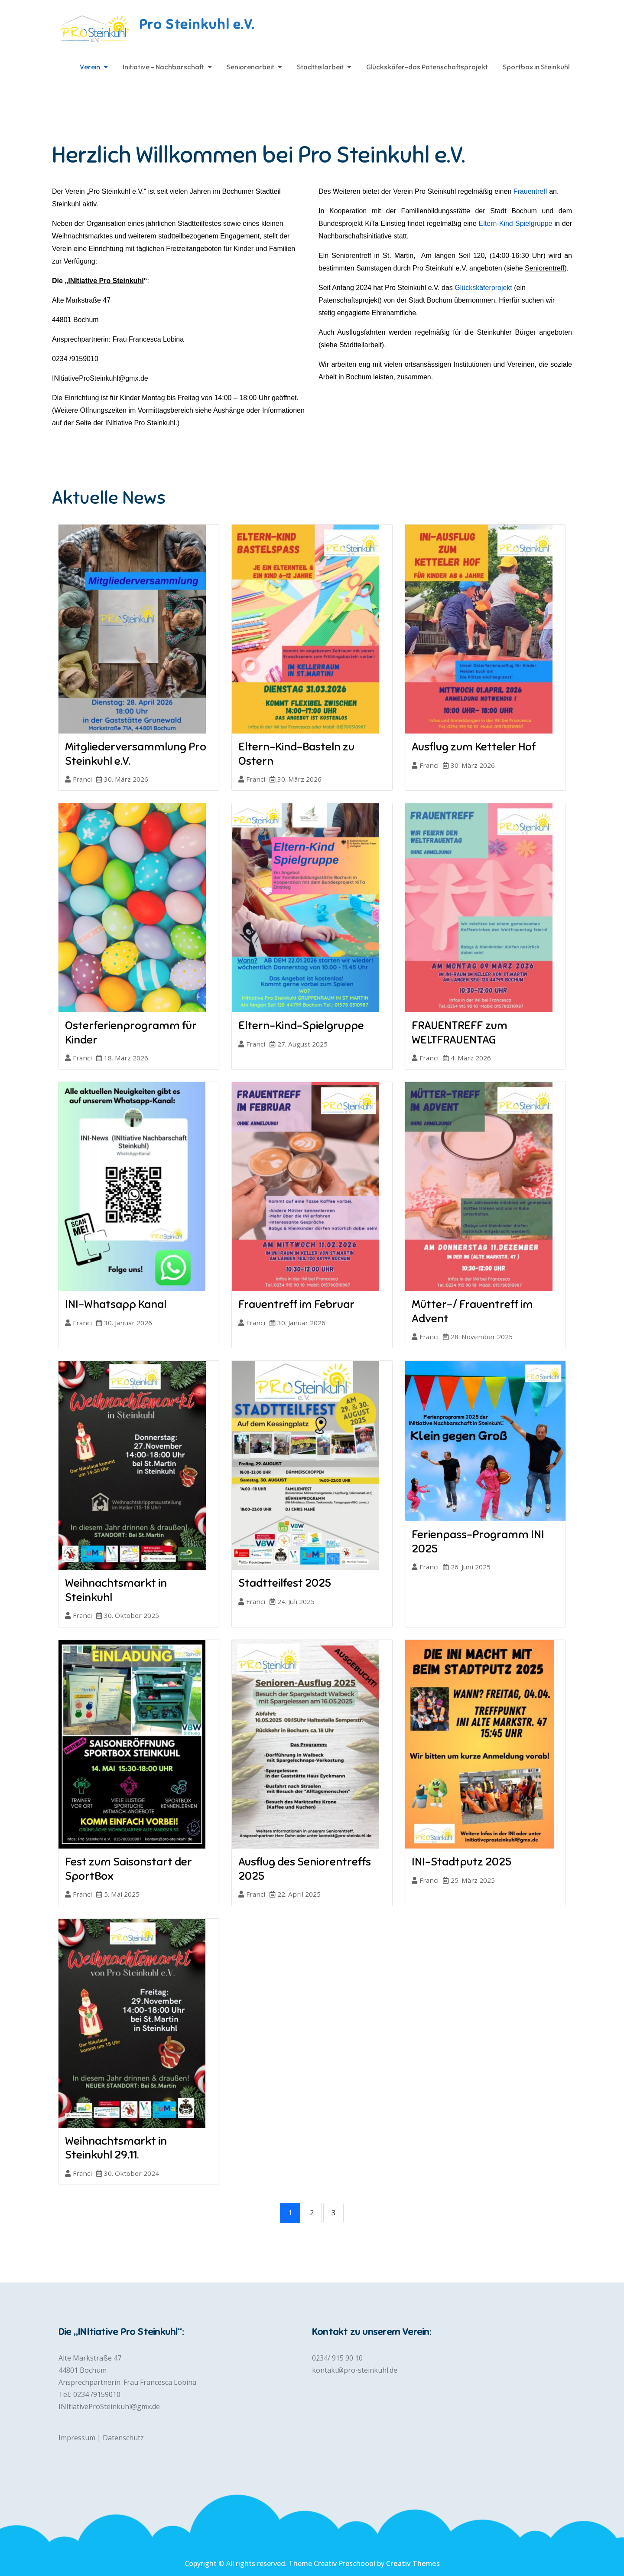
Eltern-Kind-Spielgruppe (515, 224)
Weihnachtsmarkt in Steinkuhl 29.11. (116, 2143)
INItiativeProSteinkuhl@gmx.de (101, 378)
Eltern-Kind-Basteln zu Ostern (296, 753)
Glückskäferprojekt (483, 288)
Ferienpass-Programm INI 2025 (478, 1540)
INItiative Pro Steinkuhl (140, 423)
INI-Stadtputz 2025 (461, 1858)
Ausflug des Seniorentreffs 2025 (304, 1865)
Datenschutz (123, 2433)
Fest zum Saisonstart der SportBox (128, 1865)
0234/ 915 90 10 (337, 2353)
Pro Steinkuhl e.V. (197, 24)
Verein (90, 67)
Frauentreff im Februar (296, 1302)
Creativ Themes (413, 2558)
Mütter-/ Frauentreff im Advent (472, 1309)
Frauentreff (530, 192)
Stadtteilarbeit (320, 67)
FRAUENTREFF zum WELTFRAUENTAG (459, 1031)
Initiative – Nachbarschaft (163, 67)
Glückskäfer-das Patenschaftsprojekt (427, 67)
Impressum (76, 2433)
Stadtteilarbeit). (362, 345)
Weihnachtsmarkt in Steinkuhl (116, 1587)
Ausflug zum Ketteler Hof (474, 746)
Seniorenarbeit (250, 67)
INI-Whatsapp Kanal (115, 1302)
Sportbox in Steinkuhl (536, 67)
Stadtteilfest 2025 (284, 1580)
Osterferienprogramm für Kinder (131, 1031)
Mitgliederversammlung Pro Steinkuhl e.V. (135, 753)
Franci (82, 779)
